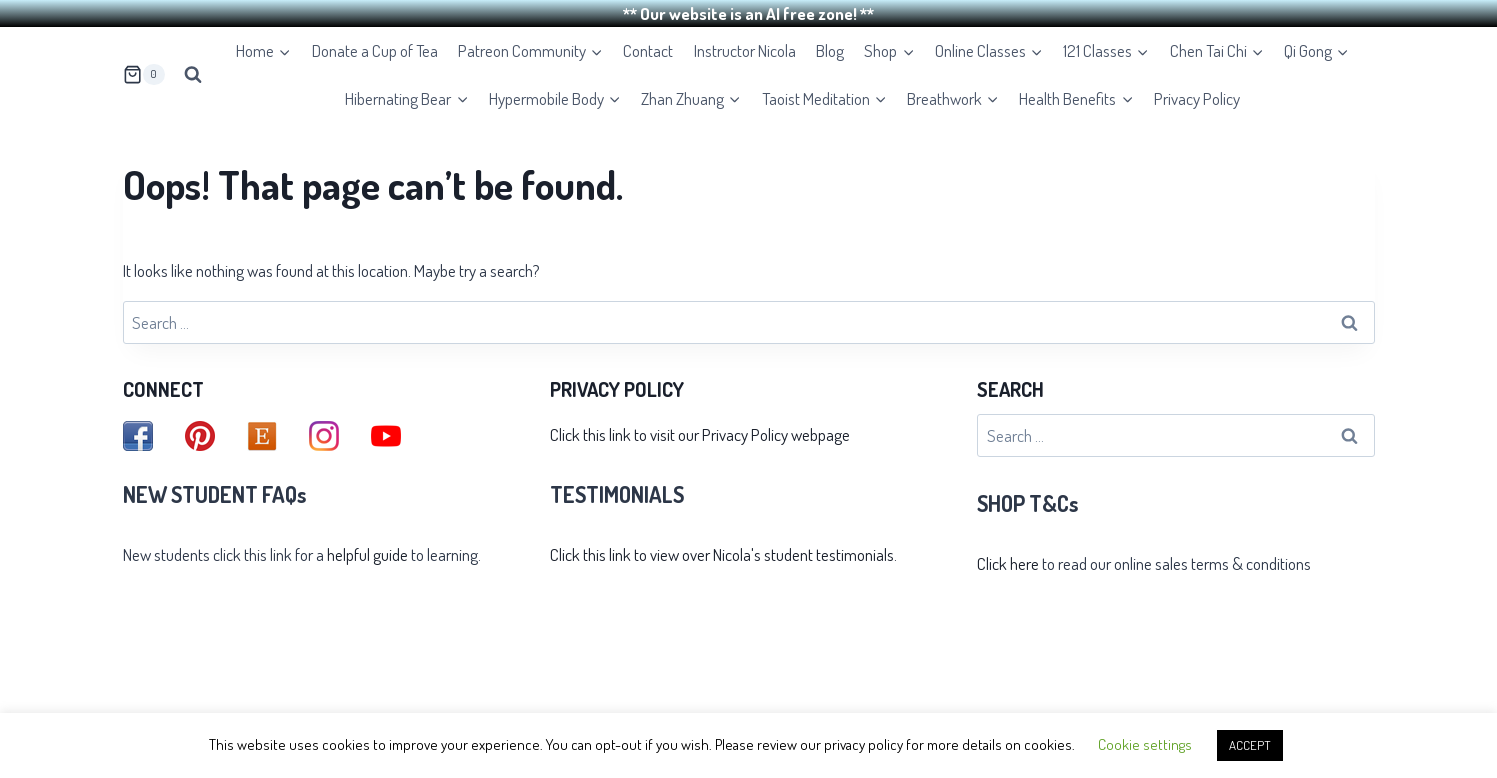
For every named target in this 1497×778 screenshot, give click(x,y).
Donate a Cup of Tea (375, 47)
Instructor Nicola (745, 47)
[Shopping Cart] (144, 71)
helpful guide (367, 551)
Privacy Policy (1197, 94)
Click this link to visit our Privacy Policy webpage (700, 430)
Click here (1008, 559)
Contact (648, 47)
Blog (830, 47)
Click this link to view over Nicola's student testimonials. (723, 551)
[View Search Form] (193, 71)
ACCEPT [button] (1250, 745)
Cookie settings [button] (1145, 744)
